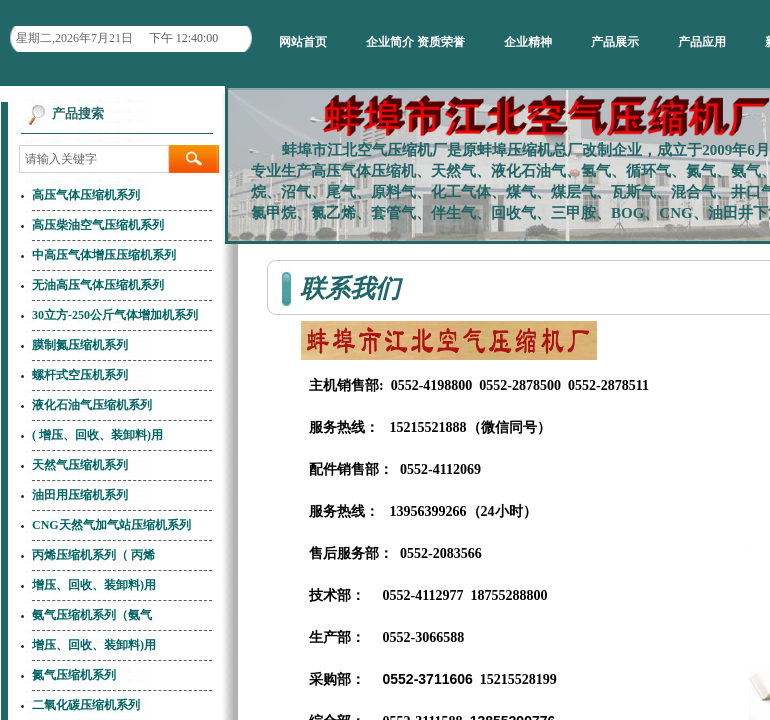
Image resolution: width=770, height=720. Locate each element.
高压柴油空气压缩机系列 (98, 225)
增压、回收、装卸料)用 (94, 585)
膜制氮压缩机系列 (80, 345)
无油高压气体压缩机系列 (98, 285)
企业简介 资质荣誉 (415, 42)
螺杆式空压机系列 (80, 375)
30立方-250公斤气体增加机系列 (115, 315)
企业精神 (528, 42)
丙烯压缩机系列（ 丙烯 (93, 555)
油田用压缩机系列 (80, 495)
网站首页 (303, 42)
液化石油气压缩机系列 (92, 405)
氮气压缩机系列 (74, 675)
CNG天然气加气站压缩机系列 (111, 525)
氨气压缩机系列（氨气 (92, 615)
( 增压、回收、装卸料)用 (97, 435)
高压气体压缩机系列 (86, 195)
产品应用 (702, 42)
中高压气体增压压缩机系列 (104, 255)
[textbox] (94, 159)
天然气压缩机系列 (80, 465)
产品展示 (615, 42)
